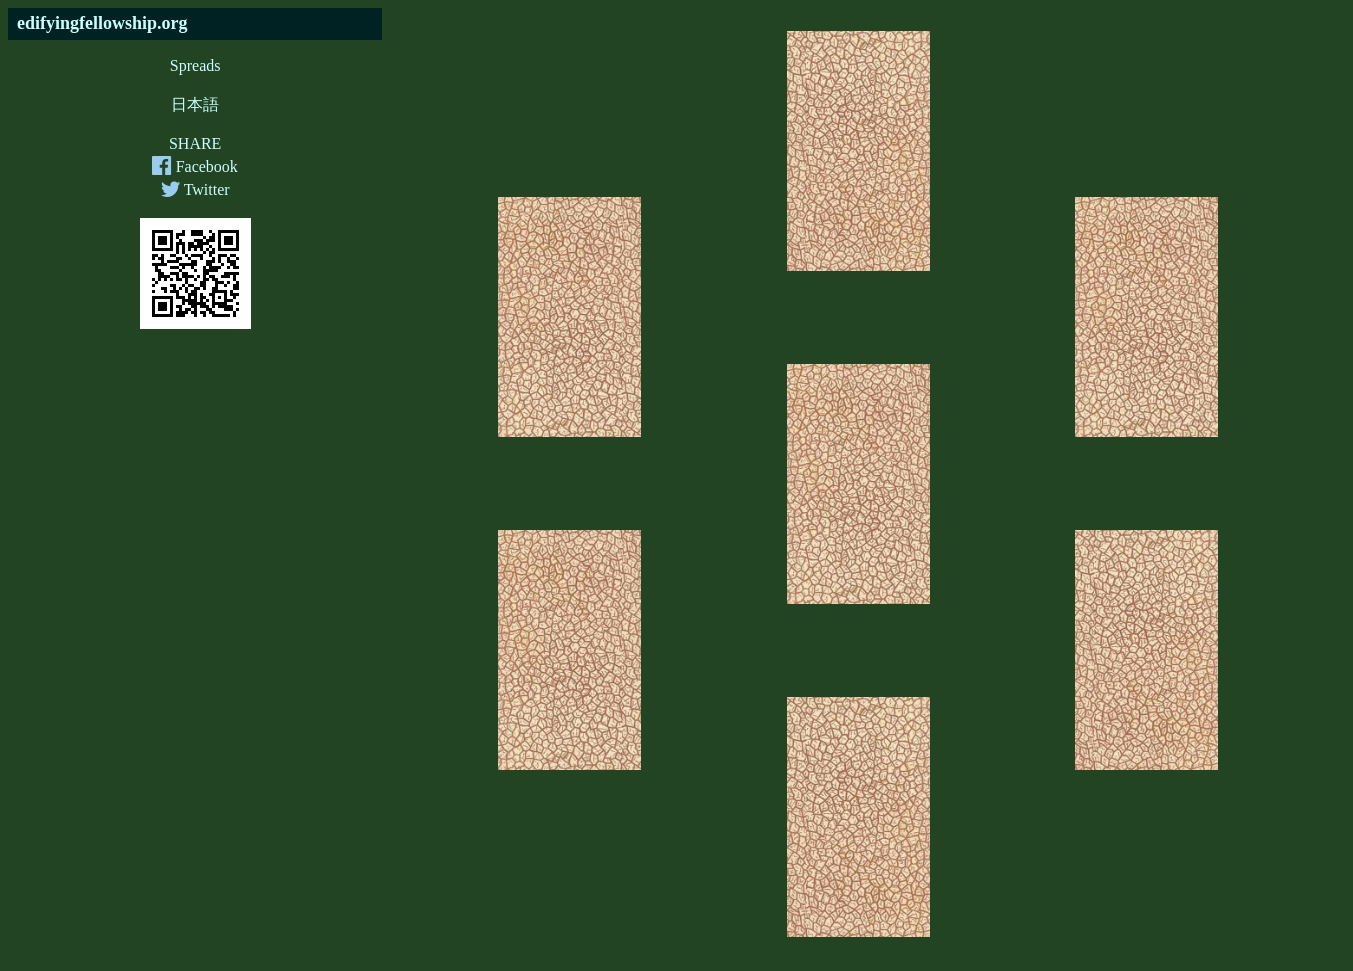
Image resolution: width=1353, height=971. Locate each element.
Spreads (195, 65)
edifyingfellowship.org (102, 23)
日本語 (195, 104)
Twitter (195, 189)
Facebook (194, 166)
